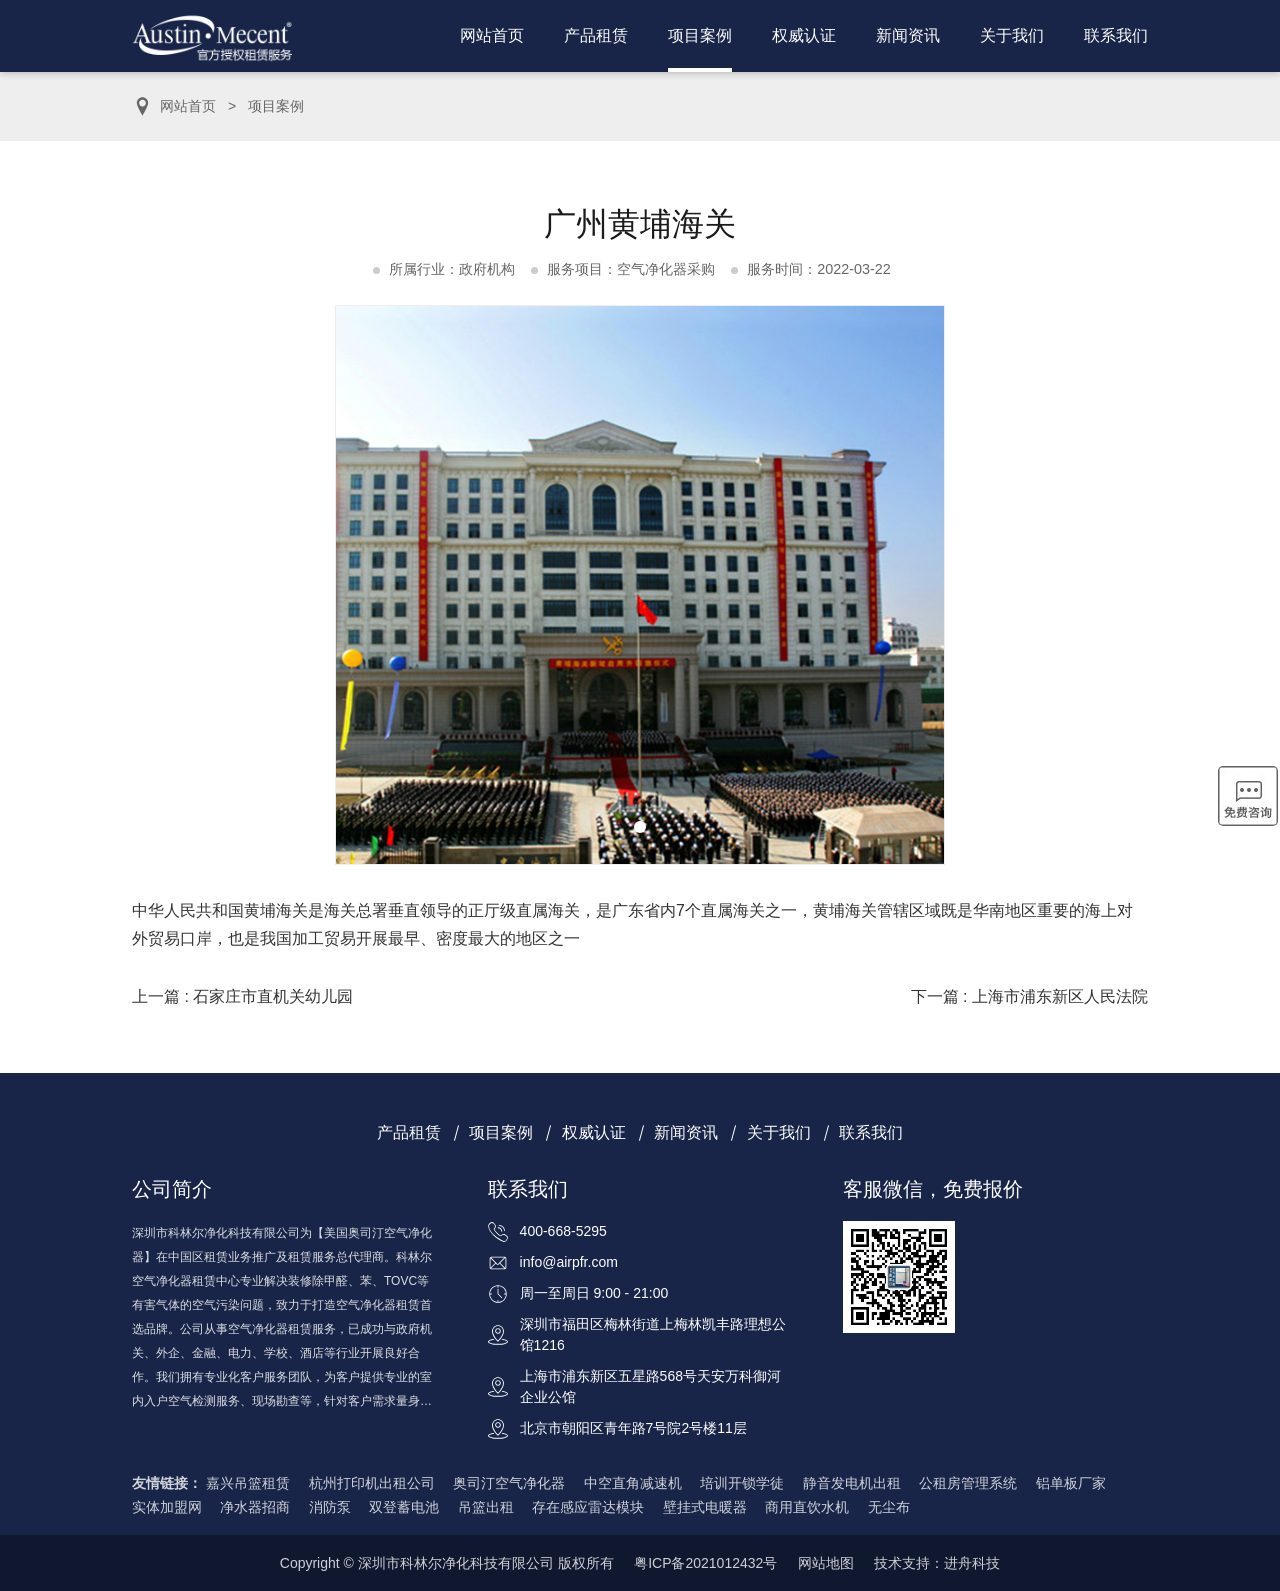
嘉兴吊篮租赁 (248, 1483)
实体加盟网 (167, 1507)
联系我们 (1116, 35)
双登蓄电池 (404, 1507)
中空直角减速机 (633, 1483)
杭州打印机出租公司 (372, 1483)
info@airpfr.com (569, 1262)
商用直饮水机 (807, 1507)
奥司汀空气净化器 (509, 1483)
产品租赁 (596, 35)
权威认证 (804, 35)
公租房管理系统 (968, 1483)
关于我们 (1012, 35)
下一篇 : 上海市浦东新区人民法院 (1029, 996)
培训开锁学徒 (742, 1483)
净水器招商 (255, 1507)
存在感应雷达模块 (588, 1507)
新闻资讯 (908, 35)
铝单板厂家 (1071, 1483)
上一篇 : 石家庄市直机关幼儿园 (242, 996)
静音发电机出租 (852, 1483)
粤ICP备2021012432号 (705, 1563)
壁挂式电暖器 (705, 1507)
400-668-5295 (563, 1231)
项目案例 (700, 35)
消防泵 (330, 1507)
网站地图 (826, 1563)
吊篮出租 (486, 1507)
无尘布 (889, 1507)
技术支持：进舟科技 (937, 1563)
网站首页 (492, 35)
